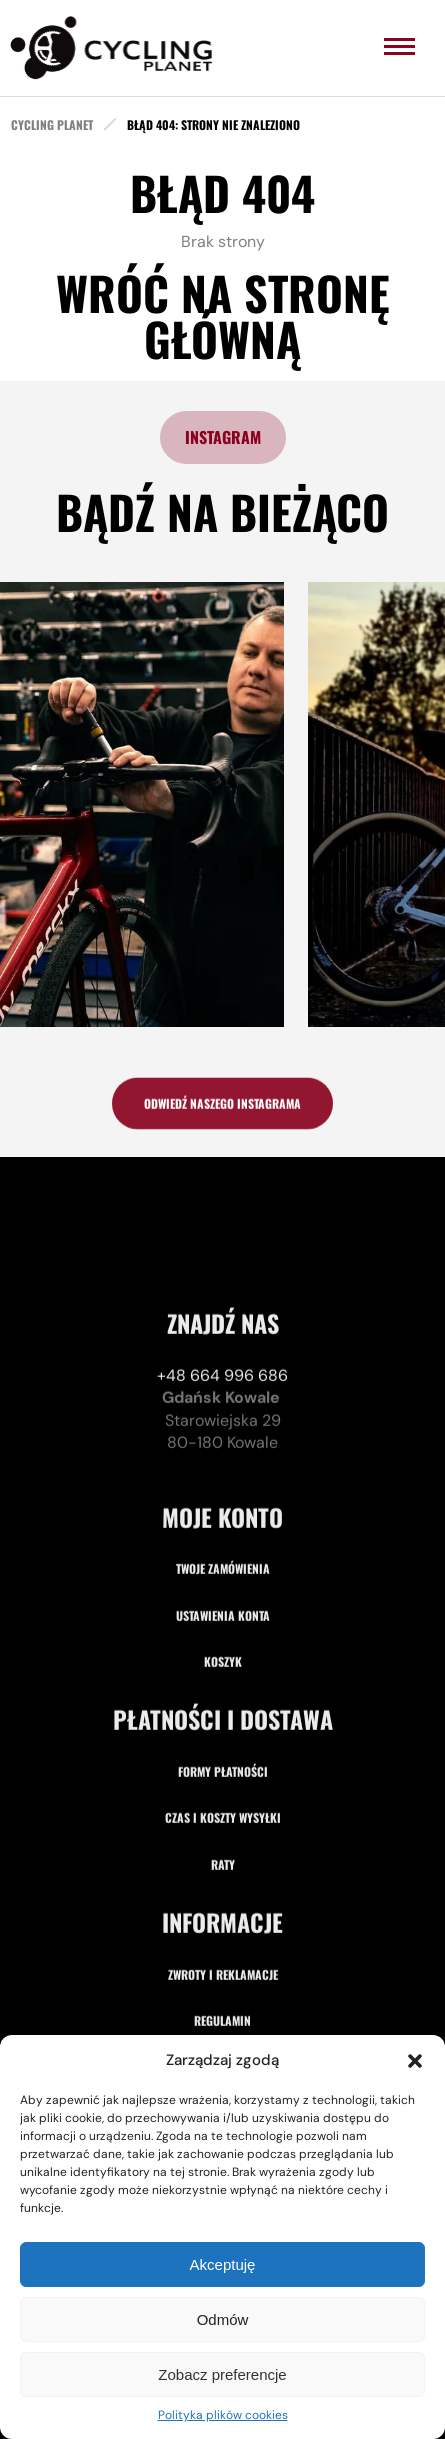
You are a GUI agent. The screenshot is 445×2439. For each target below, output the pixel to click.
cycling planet (52, 125)
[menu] (399, 46)
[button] (415, 2061)
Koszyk (223, 1838)
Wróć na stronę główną (223, 315)
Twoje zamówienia (223, 1746)
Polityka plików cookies (223, 2415)
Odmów (223, 2319)
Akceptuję (223, 2264)
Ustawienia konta (223, 1792)
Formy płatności (223, 1948)
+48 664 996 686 (222, 1552)
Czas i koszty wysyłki (223, 1995)
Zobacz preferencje (222, 2374)
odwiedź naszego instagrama (222, 1110)
